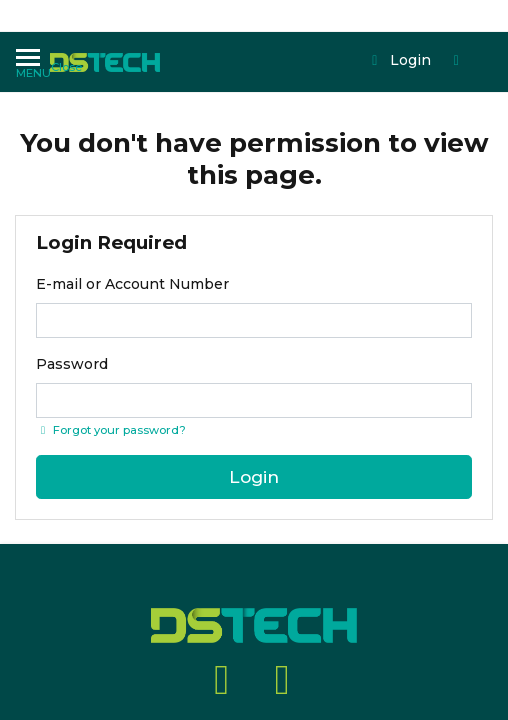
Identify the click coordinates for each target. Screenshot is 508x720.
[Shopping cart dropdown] (383, 43)
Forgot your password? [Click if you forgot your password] (111, 430)
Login (327, 43)
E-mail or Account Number (132, 284)
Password (72, 364)
